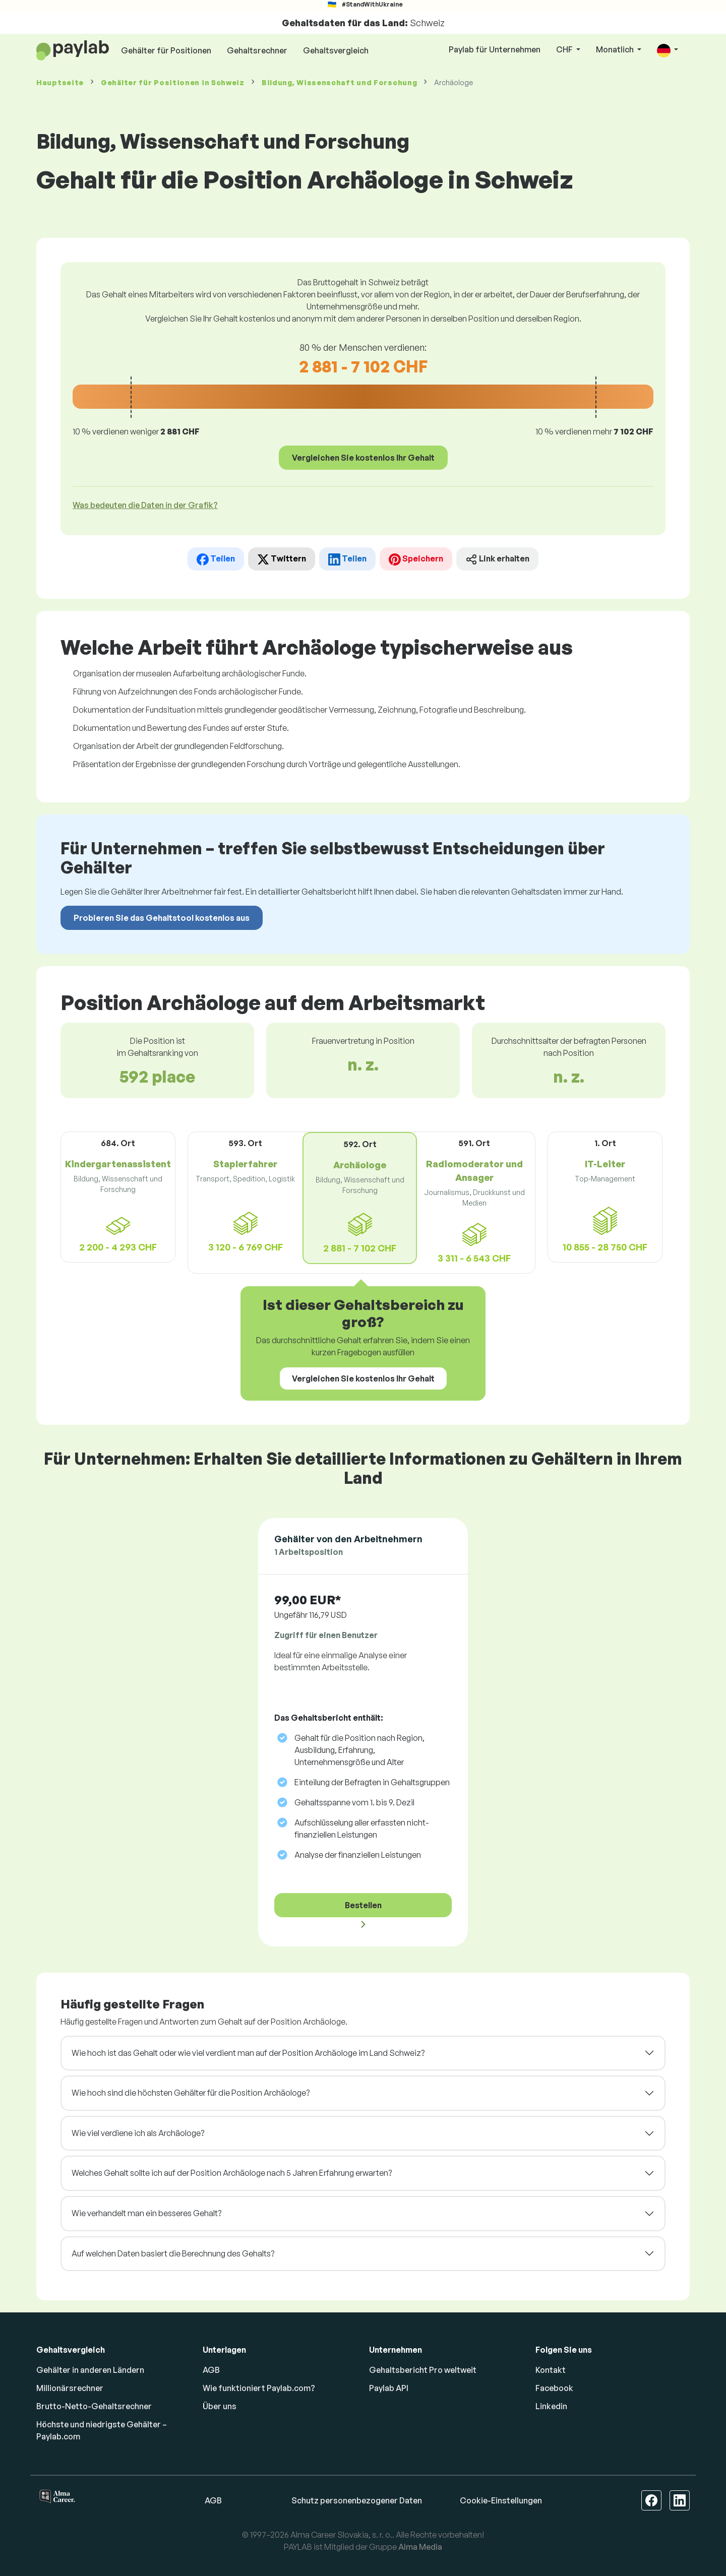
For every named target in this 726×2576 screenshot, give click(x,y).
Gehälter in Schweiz (173, 82)
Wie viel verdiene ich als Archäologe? (138, 2133)
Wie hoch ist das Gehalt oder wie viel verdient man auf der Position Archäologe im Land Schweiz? (248, 2053)
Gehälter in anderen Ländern (90, 2370)
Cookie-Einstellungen (501, 2500)
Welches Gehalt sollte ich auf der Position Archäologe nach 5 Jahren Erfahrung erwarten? (232, 2173)
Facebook (554, 2388)
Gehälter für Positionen (166, 50)
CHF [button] (565, 49)
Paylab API (388, 2388)
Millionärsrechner (69, 2388)
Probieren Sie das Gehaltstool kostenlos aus (162, 918)
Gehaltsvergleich (336, 50)
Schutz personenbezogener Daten (356, 2500)
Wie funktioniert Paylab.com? (259, 2388)
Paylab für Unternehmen (494, 49)
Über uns (219, 2406)
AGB (211, 2370)
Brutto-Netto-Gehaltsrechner (94, 2406)
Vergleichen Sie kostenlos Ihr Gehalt (363, 458)
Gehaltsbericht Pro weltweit (422, 2370)
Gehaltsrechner (257, 50)
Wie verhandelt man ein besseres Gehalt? (146, 2213)
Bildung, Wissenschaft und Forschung (339, 82)
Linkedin (551, 2406)
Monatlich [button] (615, 49)
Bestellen (363, 1905)
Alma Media (420, 2547)
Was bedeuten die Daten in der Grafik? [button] (145, 505)
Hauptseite (60, 82)
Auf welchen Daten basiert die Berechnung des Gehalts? (173, 2253)
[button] (667, 50)
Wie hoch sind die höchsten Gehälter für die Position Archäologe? (191, 2093)
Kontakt (550, 2370)
